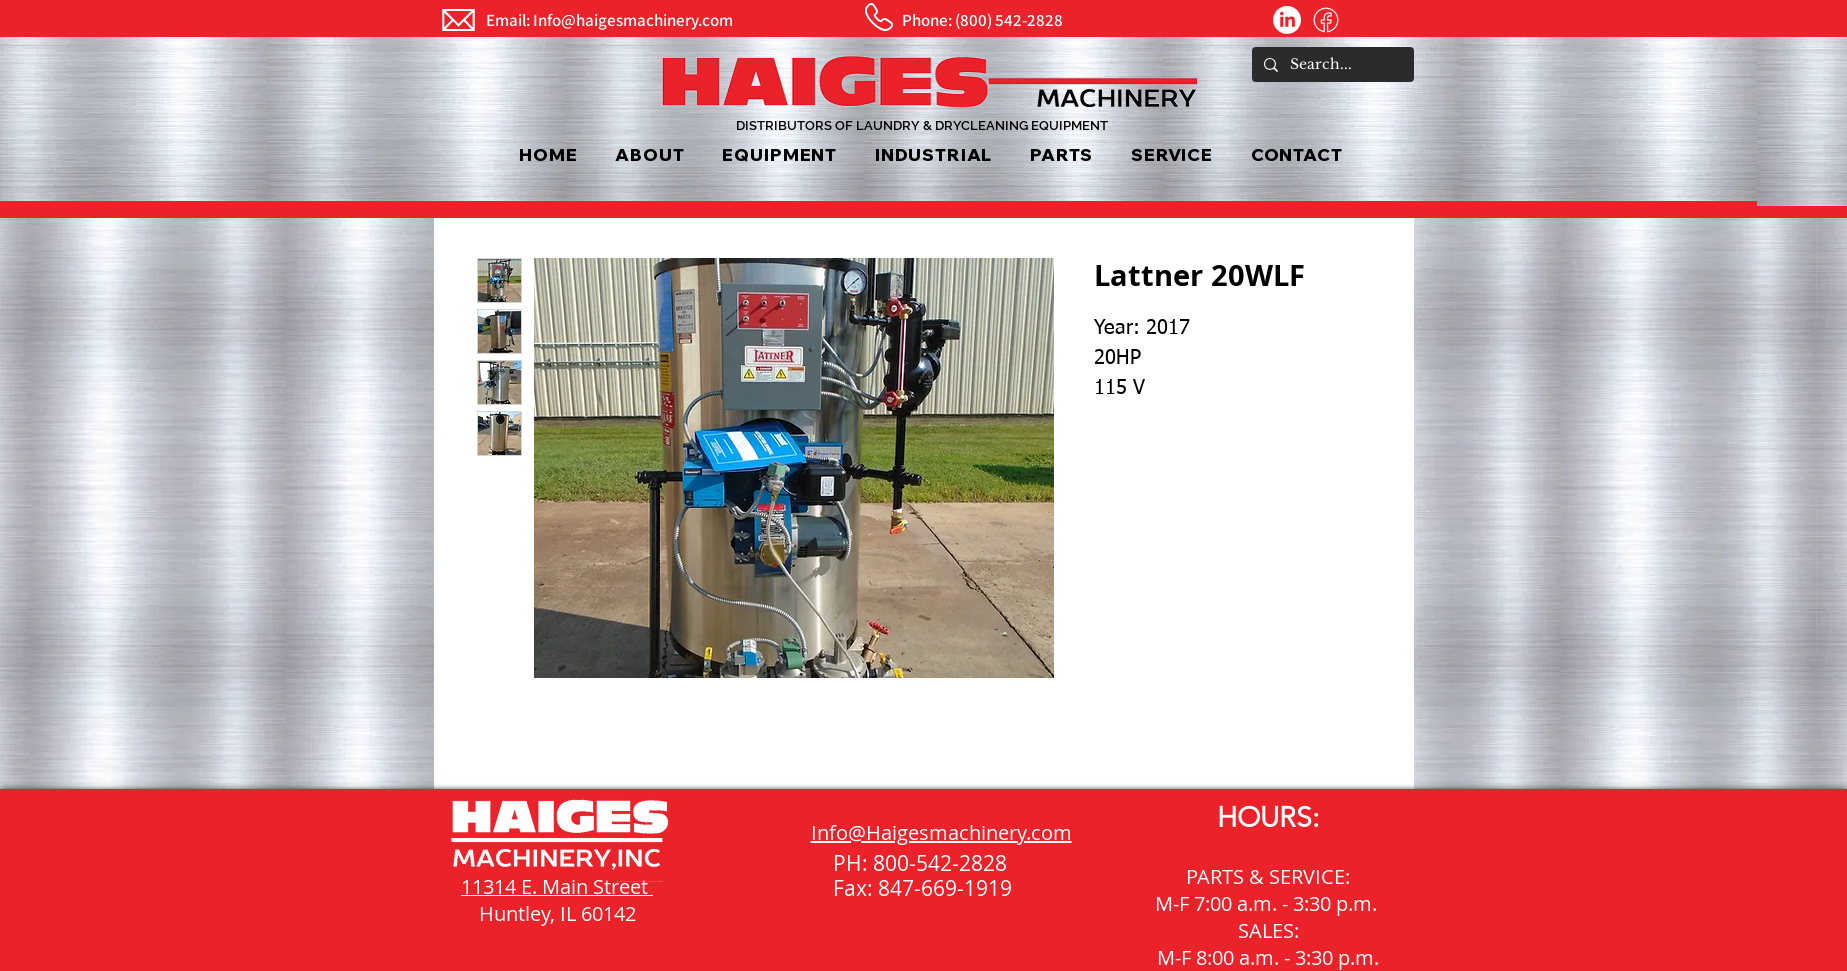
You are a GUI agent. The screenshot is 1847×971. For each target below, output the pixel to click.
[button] (780, 154)
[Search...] (1331, 65)
